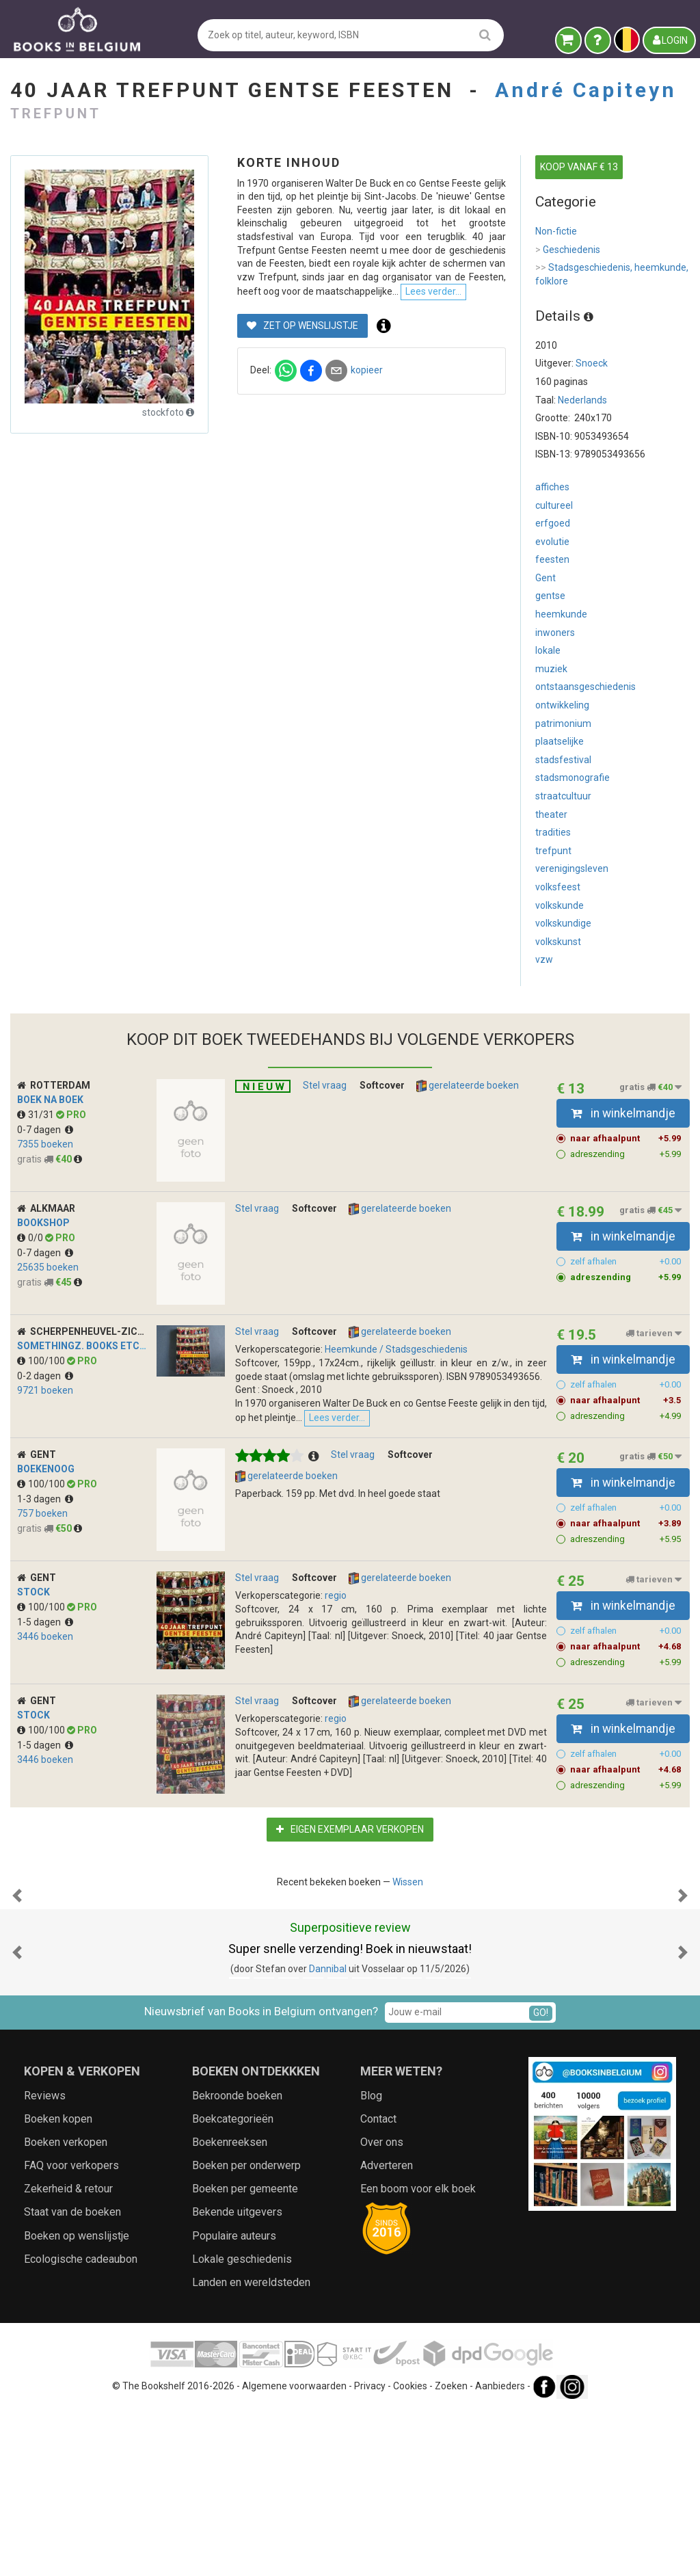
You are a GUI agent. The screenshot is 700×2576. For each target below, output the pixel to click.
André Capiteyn (586, 90)
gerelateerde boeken (467, 1086)
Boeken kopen (58, 2285)
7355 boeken (45, 1144)
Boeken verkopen (65, 2308)
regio (336, 1624)
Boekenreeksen (229, 2308)
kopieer (367, 421)
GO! (540, 2178)
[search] (485, 34)
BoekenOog (46, 1498)
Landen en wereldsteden (251, 2448)
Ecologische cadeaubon (80, 2425)
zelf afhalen (626, 1262)
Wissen (407, 1911)
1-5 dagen (45, 1650)
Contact (378, 2285)
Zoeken (451, 2552)
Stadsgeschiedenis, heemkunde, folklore (611, 274)
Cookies (410, 2552)
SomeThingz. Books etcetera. (94, 1345)
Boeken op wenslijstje (76, 2401)
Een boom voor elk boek (418, 2354)
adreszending (626, 1154)
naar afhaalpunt (626, 1138)
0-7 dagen (45, 1129)
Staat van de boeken (72, 2378)
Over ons (381, 2308)
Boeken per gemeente (245, 2354)
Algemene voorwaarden (294, 2552)
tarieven (653, 1333)
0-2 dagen (45, 1375)
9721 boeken (45, 1390)
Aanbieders (500, 2552)
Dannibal (328, 2134)
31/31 (36, 1114)
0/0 (31, 1237)
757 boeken (42, 1542)
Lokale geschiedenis (242, 2425)
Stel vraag (325, 1085)
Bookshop (43, 1222)
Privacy (370, 2552)
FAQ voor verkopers (71, 2331)
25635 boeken (48, 1267)
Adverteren (386, 2331)
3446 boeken (45, 1665)
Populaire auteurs (234, 2401)
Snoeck (592, 363)
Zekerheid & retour (68, 2354)
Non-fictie (556, 231)
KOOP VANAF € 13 (579, 166)
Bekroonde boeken (237, 2261)
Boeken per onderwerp (246, 2331)
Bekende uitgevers (237, 2378)
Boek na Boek (50, 1099)
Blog (371, 2261)
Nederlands (582, 400)
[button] (17, 1993)
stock (33, 1621)
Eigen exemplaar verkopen (350, 1858)
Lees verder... (492, 1457)
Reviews (45, 2261)
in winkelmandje (623, 1113)
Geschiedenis (567, 250)
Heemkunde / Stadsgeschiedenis (396, 1349)
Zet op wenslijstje (302, 376)
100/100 (42, 1360)
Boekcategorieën (232, 2285)
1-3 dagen (45, 1527)
